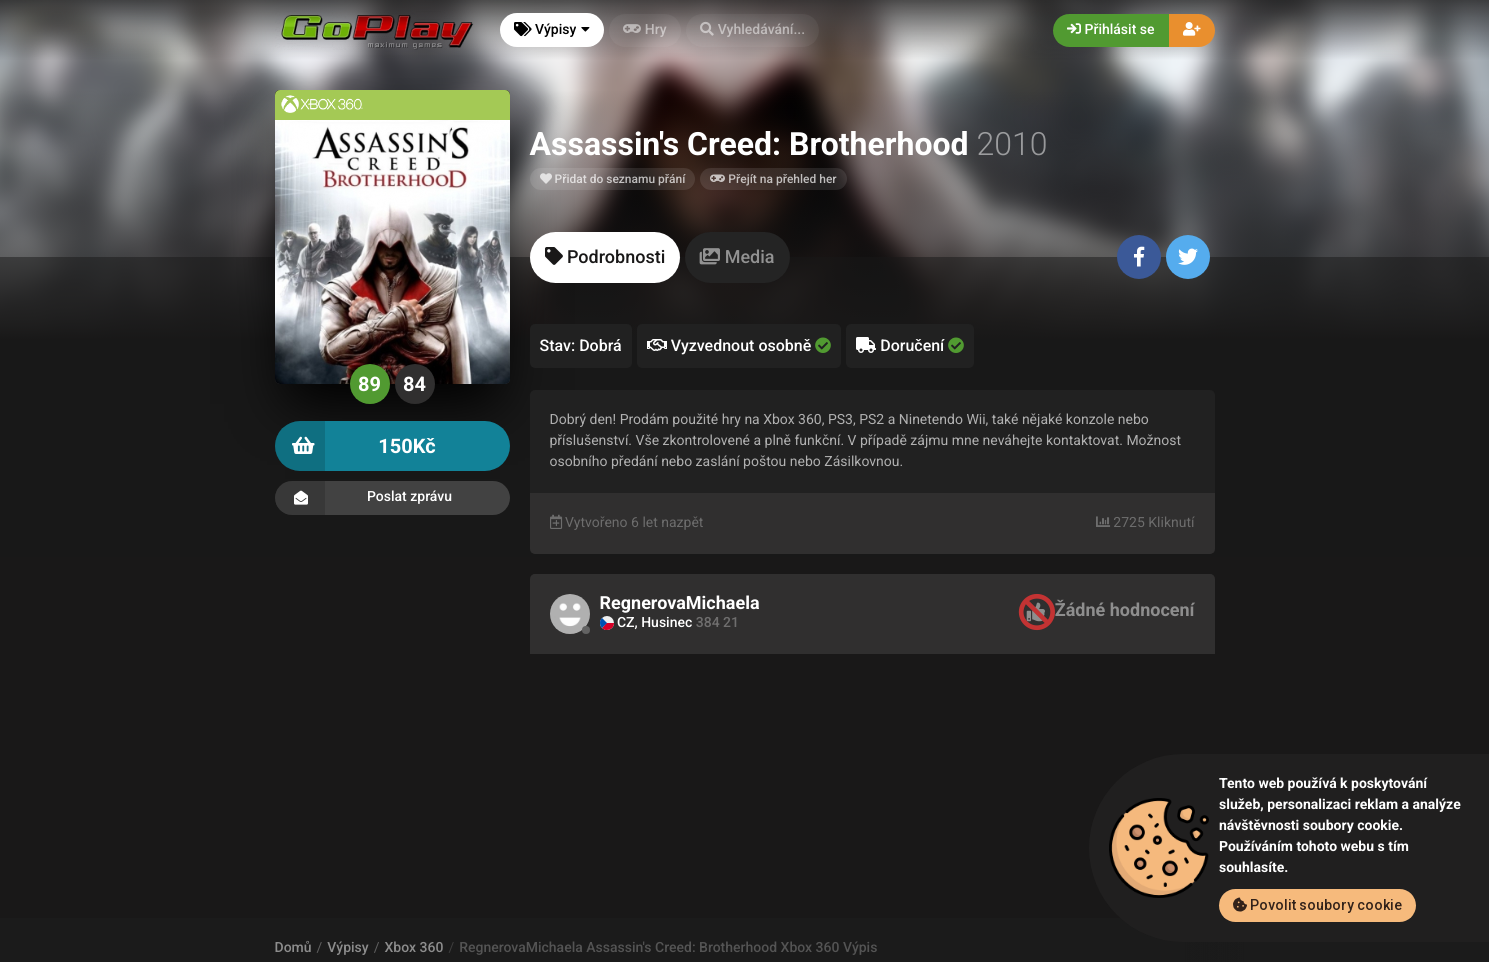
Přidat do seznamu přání (613, 179)
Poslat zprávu (392, 498)
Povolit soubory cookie (1317, 905)
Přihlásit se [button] (1110, 30)
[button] (753, 30)
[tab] (605, 257)
